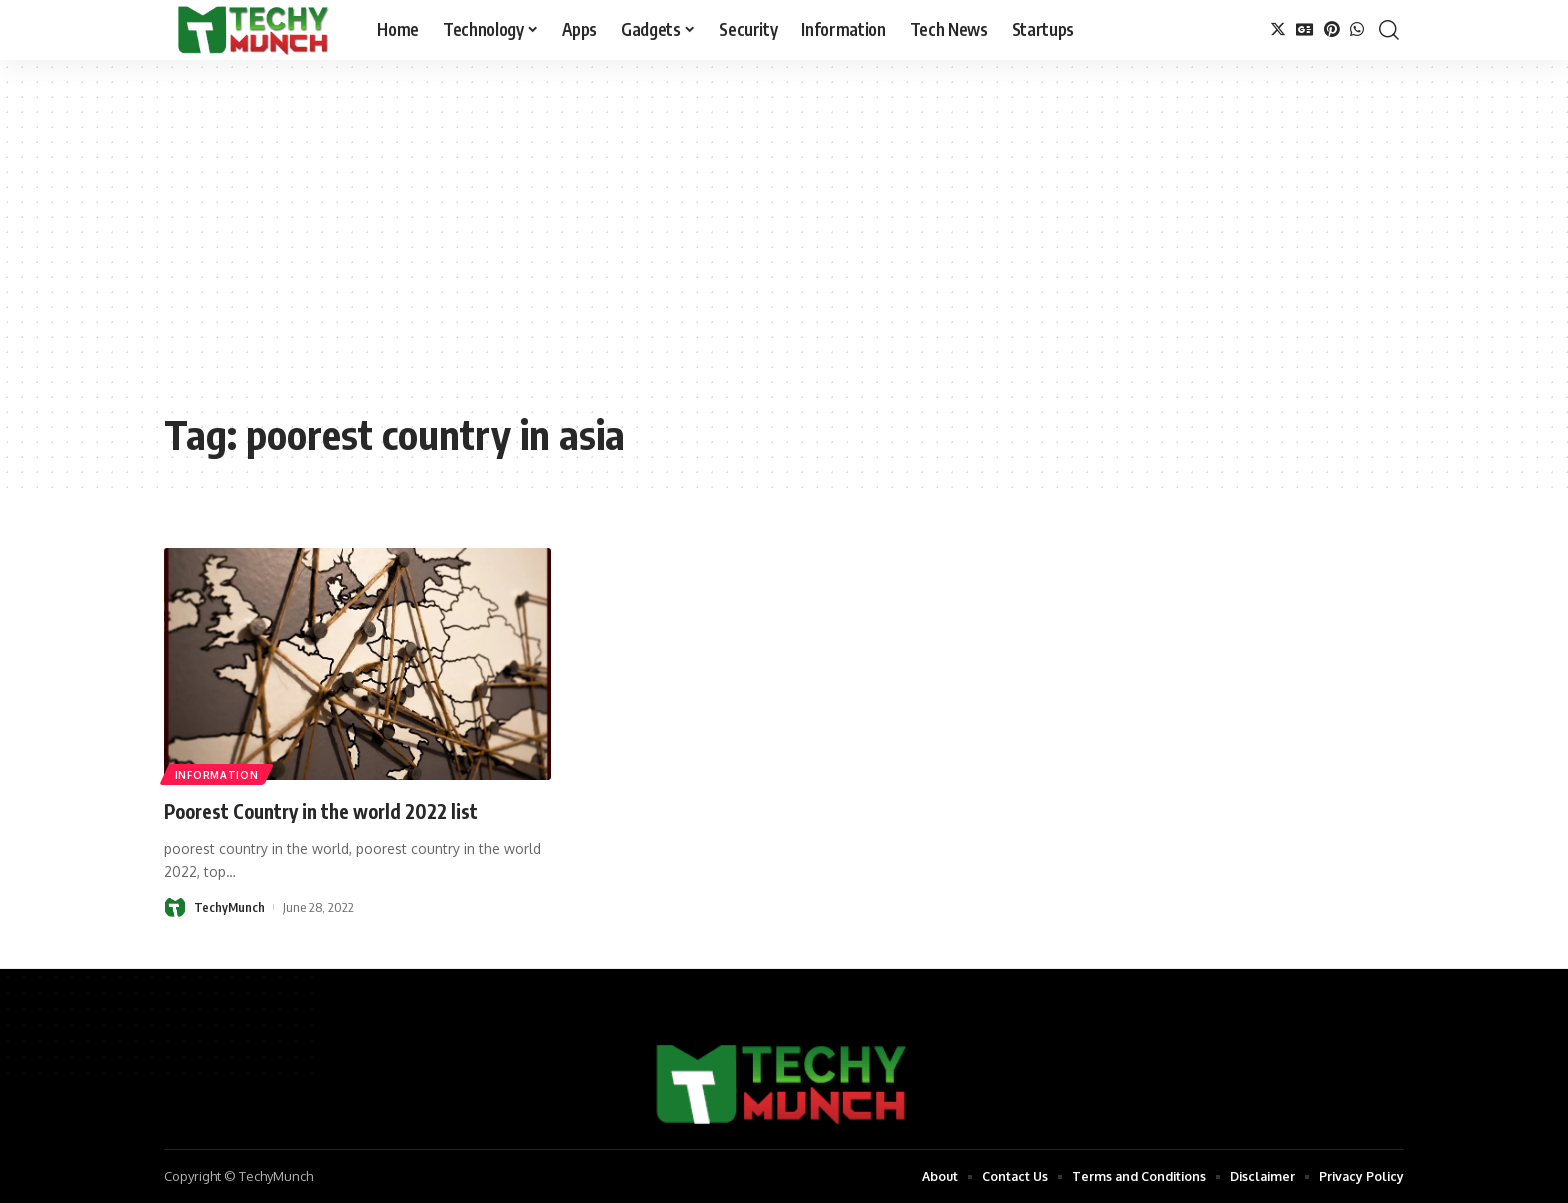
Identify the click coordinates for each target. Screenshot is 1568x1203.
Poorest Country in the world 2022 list (342, 810)
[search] (1389, 30)
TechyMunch (230, 907)
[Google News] (1305, 29)
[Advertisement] (784, 250)
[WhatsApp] (1357, 29)
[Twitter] (1278, 29)
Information (218, 774)
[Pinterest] (1332, 29)
